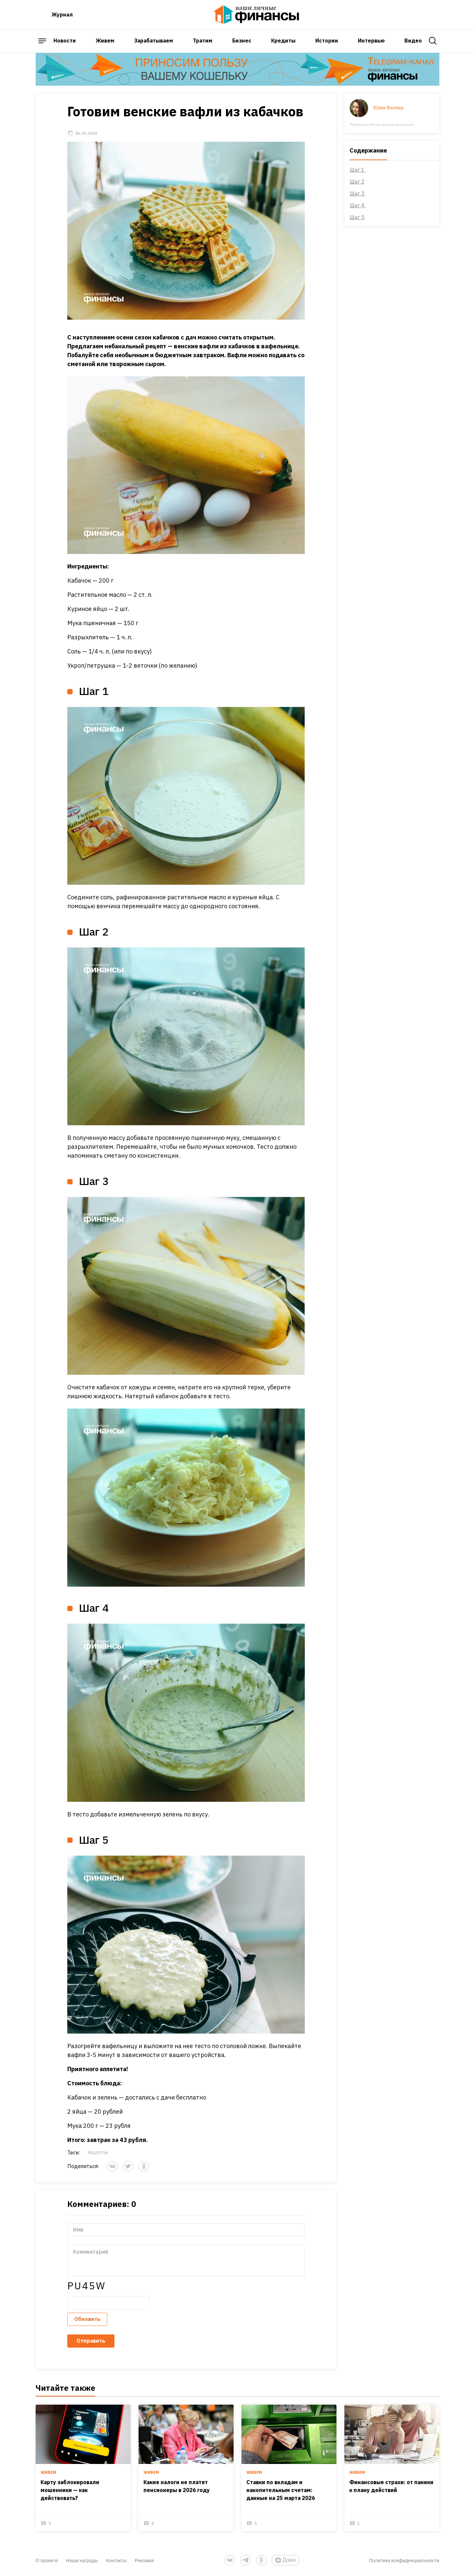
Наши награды (82, 2560)
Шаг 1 (358, 169)
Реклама (144, 2560)
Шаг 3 (358, 193)
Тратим (202, 40)
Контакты (116, 2560)
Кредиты (283, 40)
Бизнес (241, 40)
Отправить (91, 2340)
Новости (64, 40)
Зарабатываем (153, 40)
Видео (413, 40)
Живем (105, 40)
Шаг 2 (357, 181)
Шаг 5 (357, 217)
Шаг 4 (358, 205)
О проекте (47, 2560)
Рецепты (98, 2152)
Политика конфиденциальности (404, 2560)
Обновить (87, 2319)
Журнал (62, 14)
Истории (326, 40)
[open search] (432, 40)
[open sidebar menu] (42, 40)
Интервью (371, 40)
